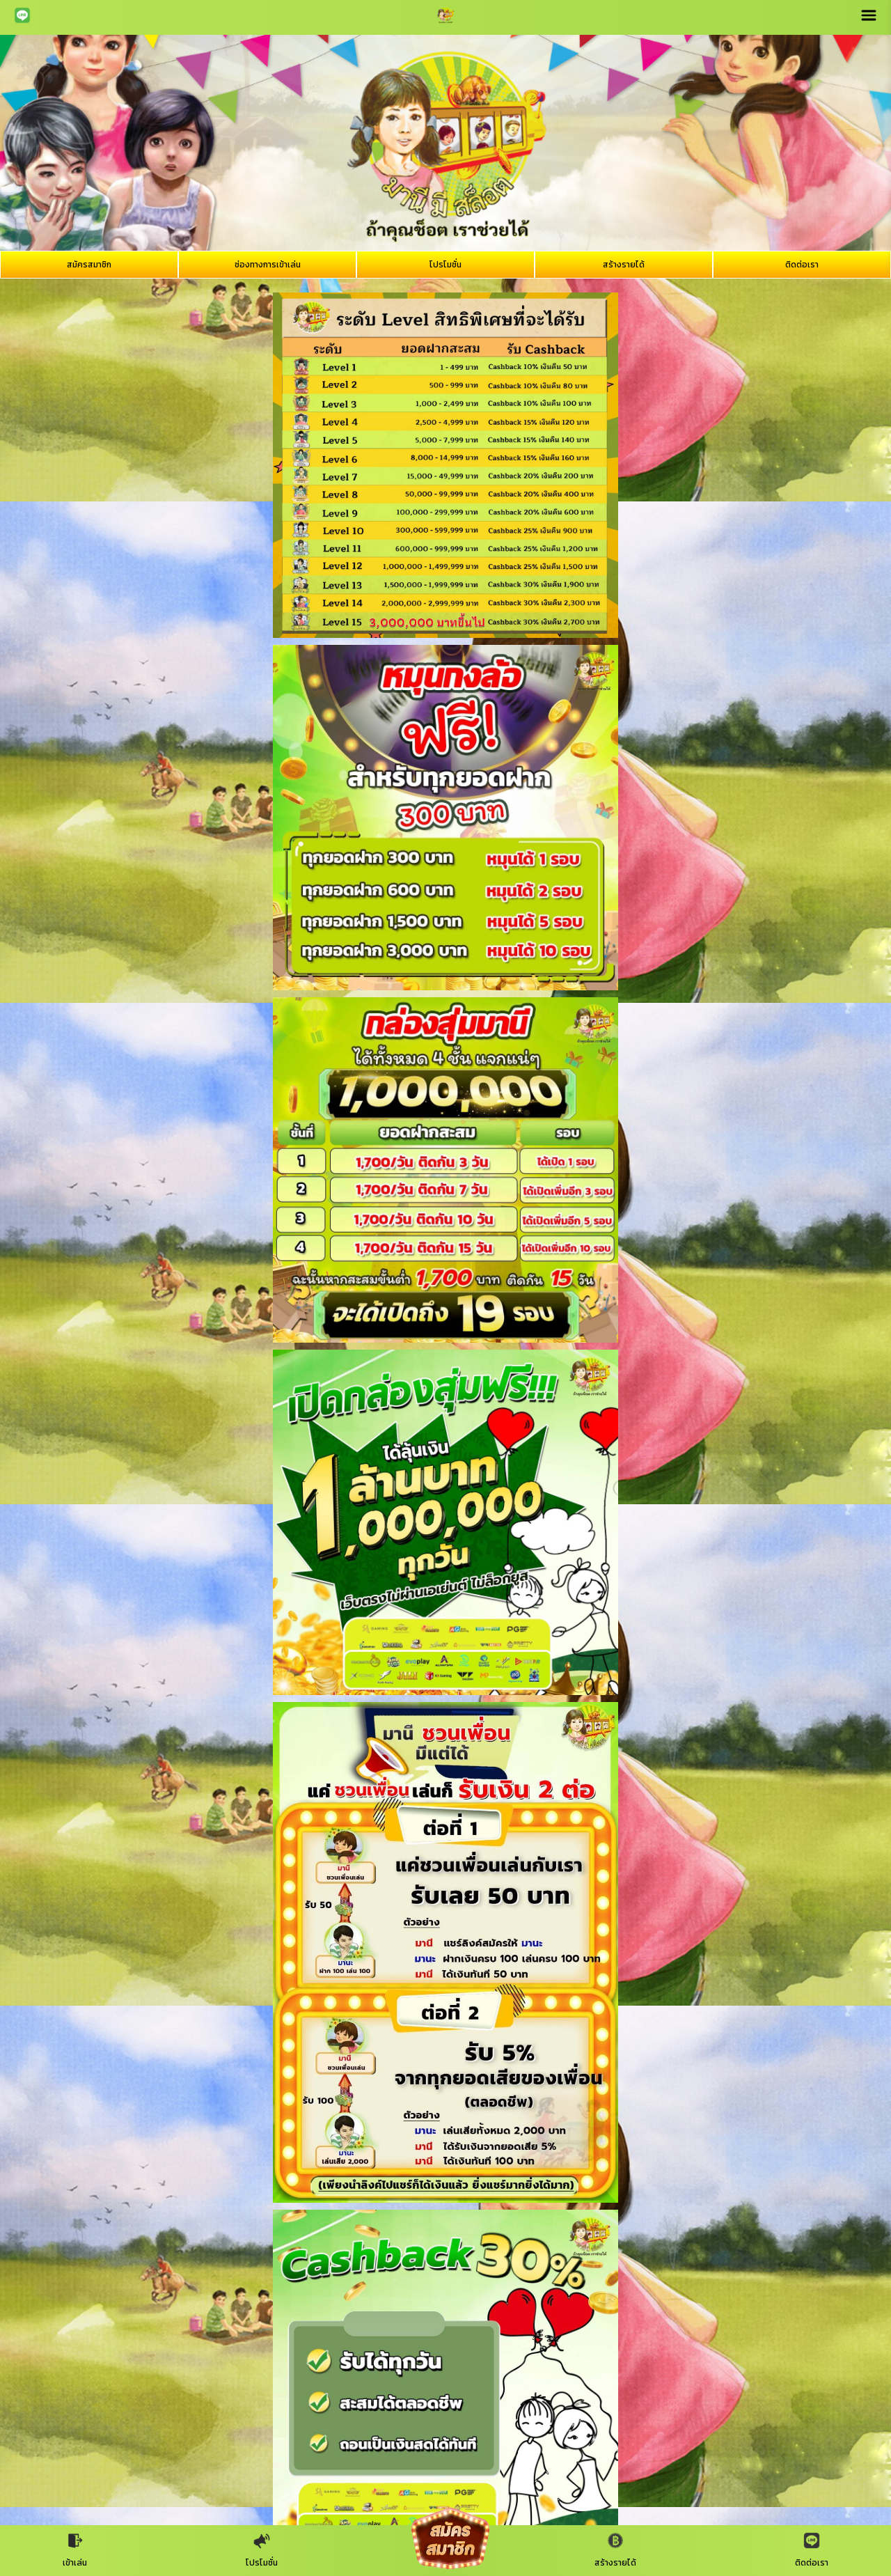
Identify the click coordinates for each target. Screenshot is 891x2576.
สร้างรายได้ (624, 264)
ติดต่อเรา (802, 264)
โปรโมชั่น (445, 264)
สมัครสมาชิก (89, 264)
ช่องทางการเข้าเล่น (268, 264)
